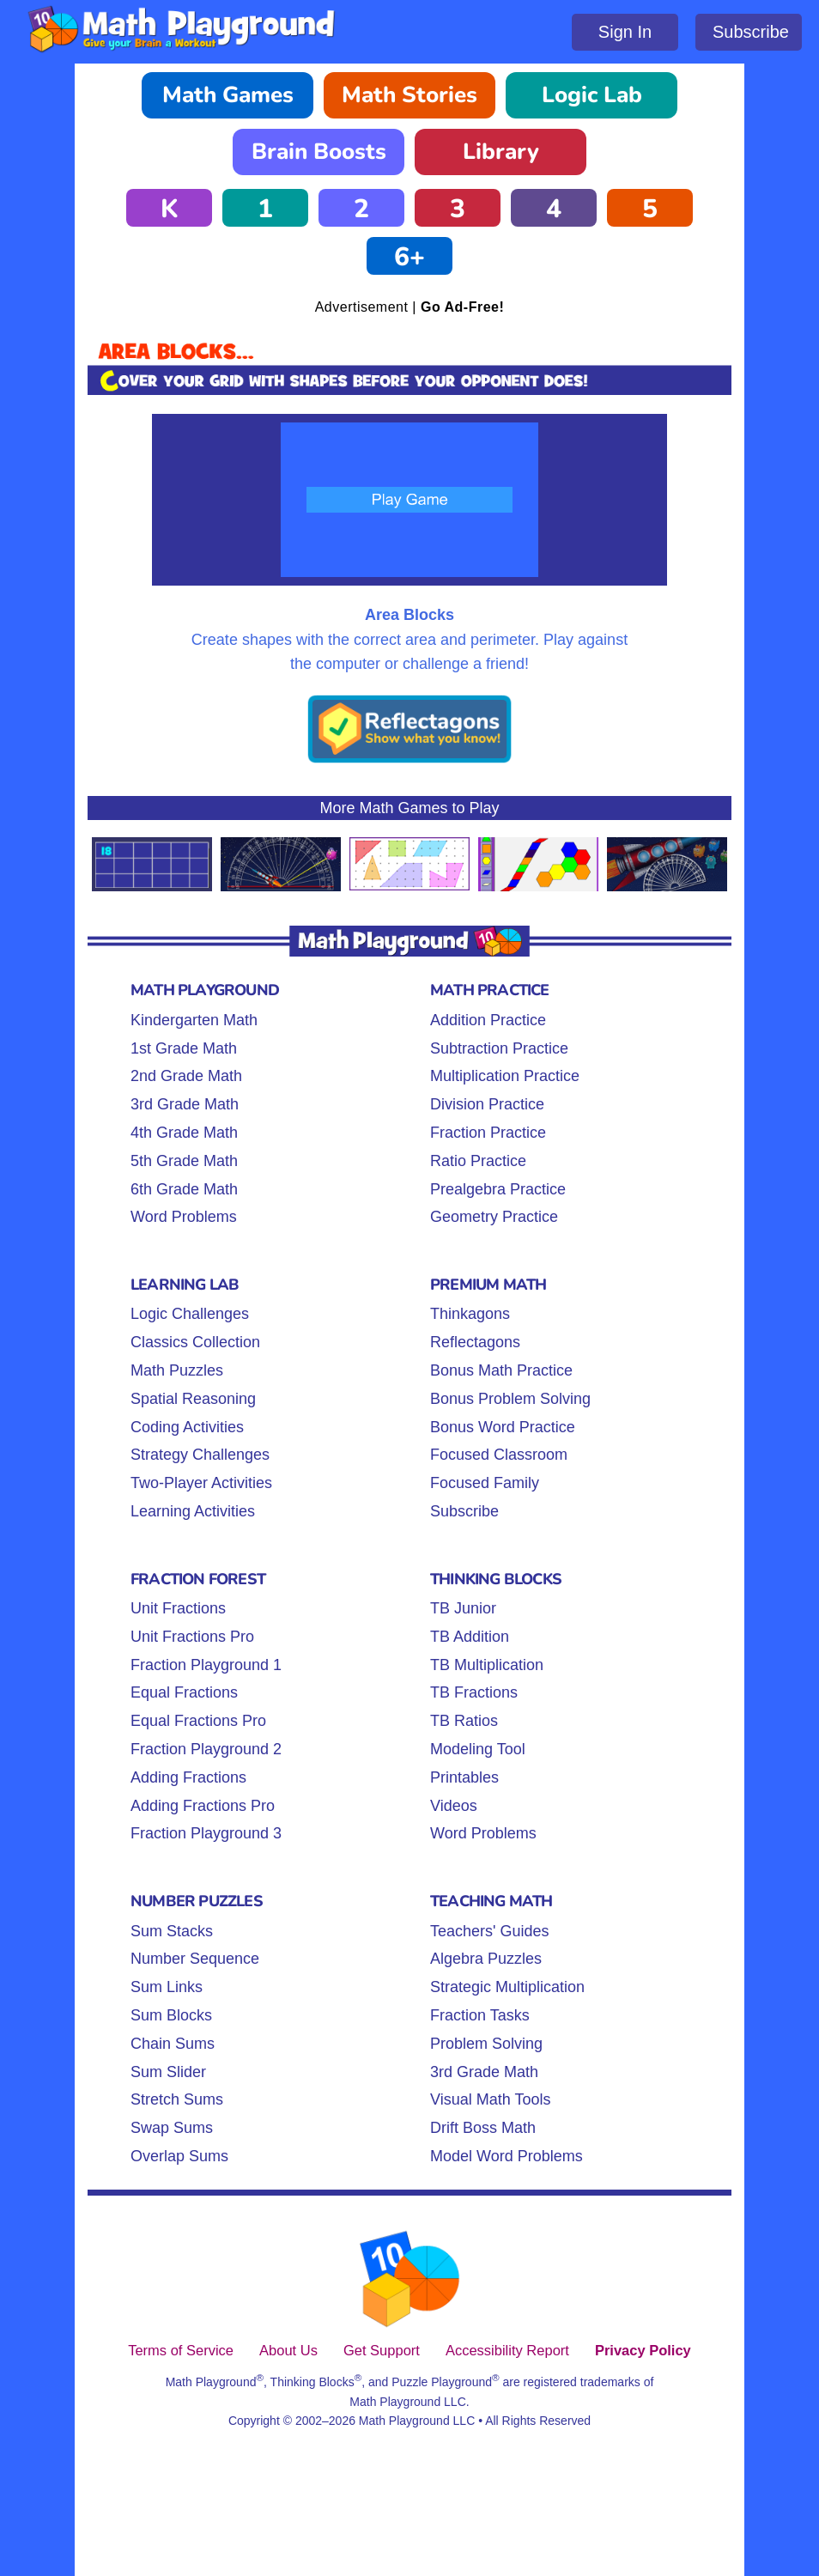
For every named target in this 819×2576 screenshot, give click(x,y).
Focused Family (484, 1483)
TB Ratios (464, 1720)
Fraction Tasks (480, 2015)
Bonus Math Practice (501, 1370)
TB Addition (469, 1636)
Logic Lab (592, 95)
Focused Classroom (498, 1454)
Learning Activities (192, 1511)
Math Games (228, 95)
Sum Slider (168, 2072)
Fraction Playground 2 (206, 1749)
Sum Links (166, 1987)
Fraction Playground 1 (206, 1665)
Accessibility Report (507, 2350)
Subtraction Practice (499, 1048)
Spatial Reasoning (193, 1398)
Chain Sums (172, 2043)
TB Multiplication (486, 1665)
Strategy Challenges (200, 1454)
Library (501, 152)
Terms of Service (181, 2350)
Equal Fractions (184, 1692)
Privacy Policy (643, 2350)
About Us (288, 2350)
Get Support (381, 2350)
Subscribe (751, 31)
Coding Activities (187, 1427)
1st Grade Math (183, 1048)
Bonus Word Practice (502, 1427)
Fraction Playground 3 (206, 1833)
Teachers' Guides (489, 1931)
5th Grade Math (184, 1161)
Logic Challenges (189, 1313)
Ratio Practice (478, 1161)
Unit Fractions (178, 1608)
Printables (464, 1777)
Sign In (625, 31)
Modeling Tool (477, 1749)
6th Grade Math (184, 1189)
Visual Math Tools (490, 2099)
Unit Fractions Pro (192, 1636)
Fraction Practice (488, 1132)
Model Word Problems (506, 2156)
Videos (453, 1805)
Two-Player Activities (201, 1483)
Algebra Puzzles (486, 1958)
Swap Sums (171, 2127)
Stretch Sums (176, 2099)
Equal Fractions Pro (198, 1720)
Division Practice (487, 1104)
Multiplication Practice (504, 1075)
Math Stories (409, 95)
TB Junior (463, 1608)
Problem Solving (486, 2043)
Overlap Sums (179, 2156)
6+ (409, 257)
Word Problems (183, 1216)
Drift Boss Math (483, 2127)
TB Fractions (474, 1692)
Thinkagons (470, 1313)
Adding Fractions (188, 1777)
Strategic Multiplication (507, 1987)
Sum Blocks (171, 2015)
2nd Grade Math (186, 1075)
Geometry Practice (494, 1216)
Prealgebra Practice (498, 1189)
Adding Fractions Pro (202, 1805)
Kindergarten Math (194, 1020)
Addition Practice (488, 1020)
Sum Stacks (171, 1931)
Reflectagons (475, 1342)
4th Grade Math (184, 1132)
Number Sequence (194, 1958)
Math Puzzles (176, 1370)
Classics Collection (195, 1342)
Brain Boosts (319, 152)
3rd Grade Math (184, 1104)
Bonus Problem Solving (510, 1398)
